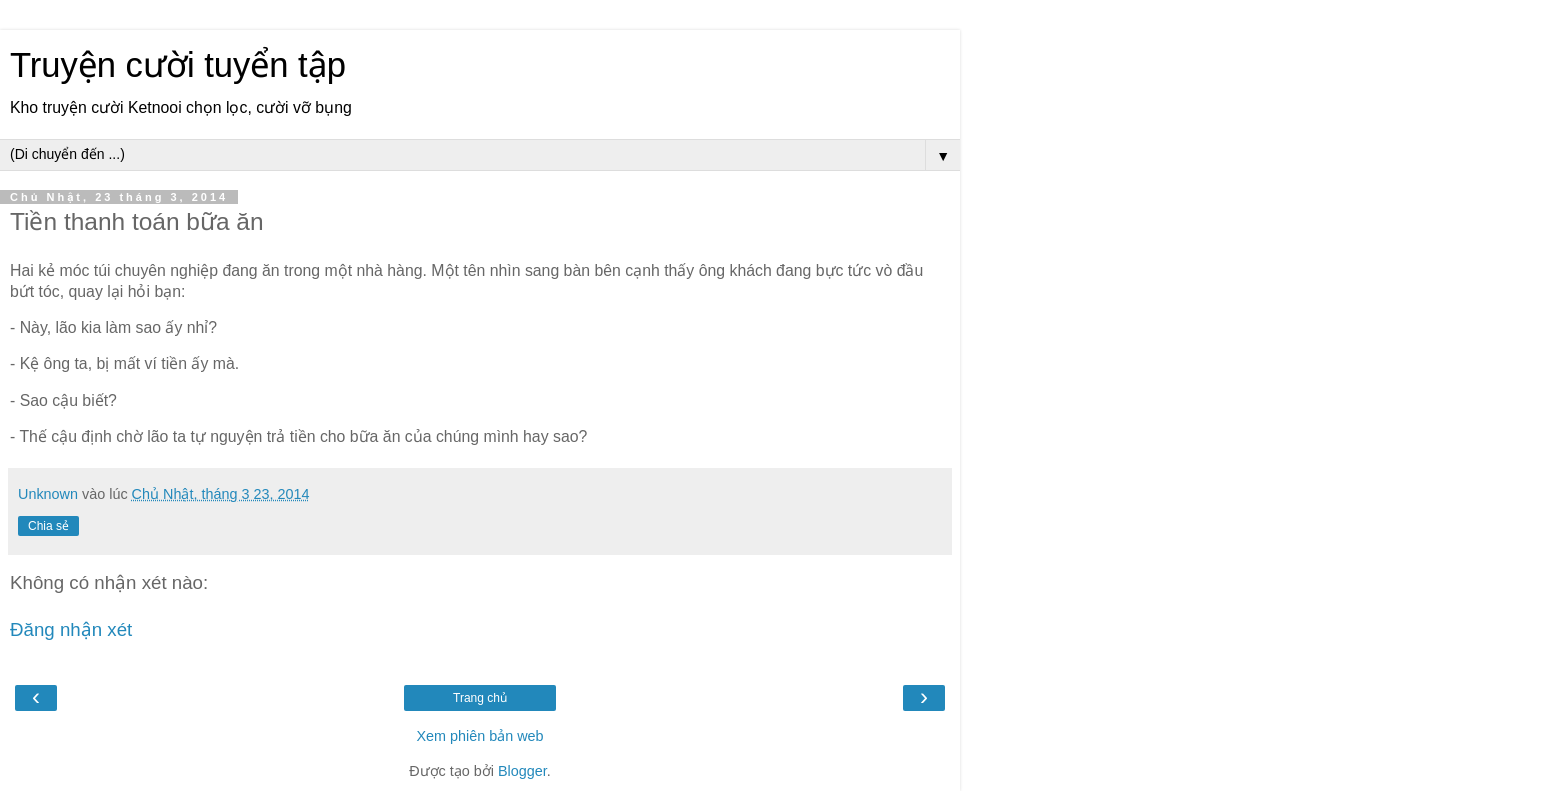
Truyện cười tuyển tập (178, 65)
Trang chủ (480, 698)
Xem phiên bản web (479, 736)
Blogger (522, 771)
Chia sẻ (48, 526)
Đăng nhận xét (71, 629)
